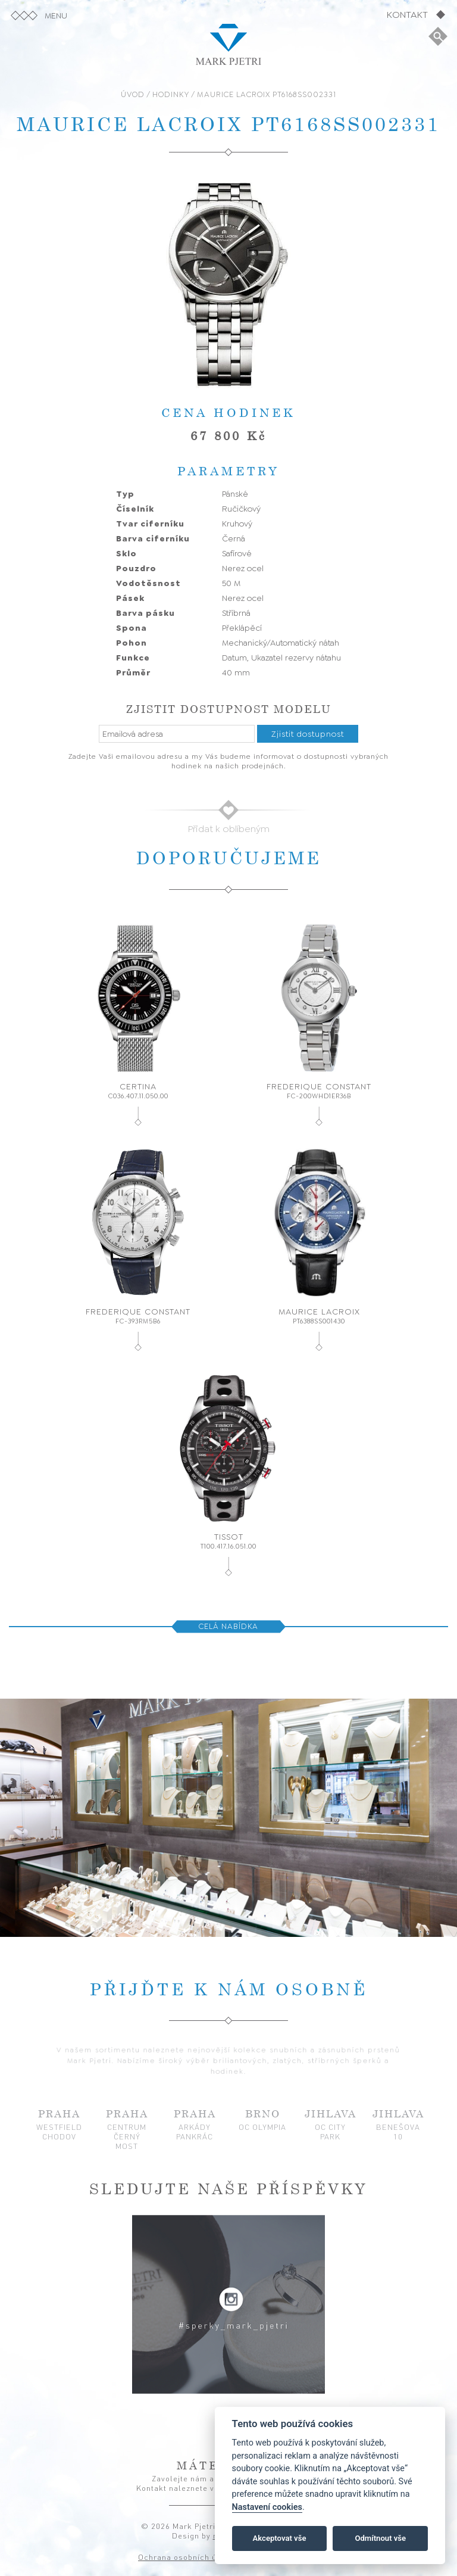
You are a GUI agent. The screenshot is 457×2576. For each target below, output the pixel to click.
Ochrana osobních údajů (185, 2557)
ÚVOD (133, 94)
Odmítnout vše (380, 2538)
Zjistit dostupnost (307, 733)
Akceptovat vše (279, 2538)
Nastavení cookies (267, 2507)
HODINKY (170, 94)
